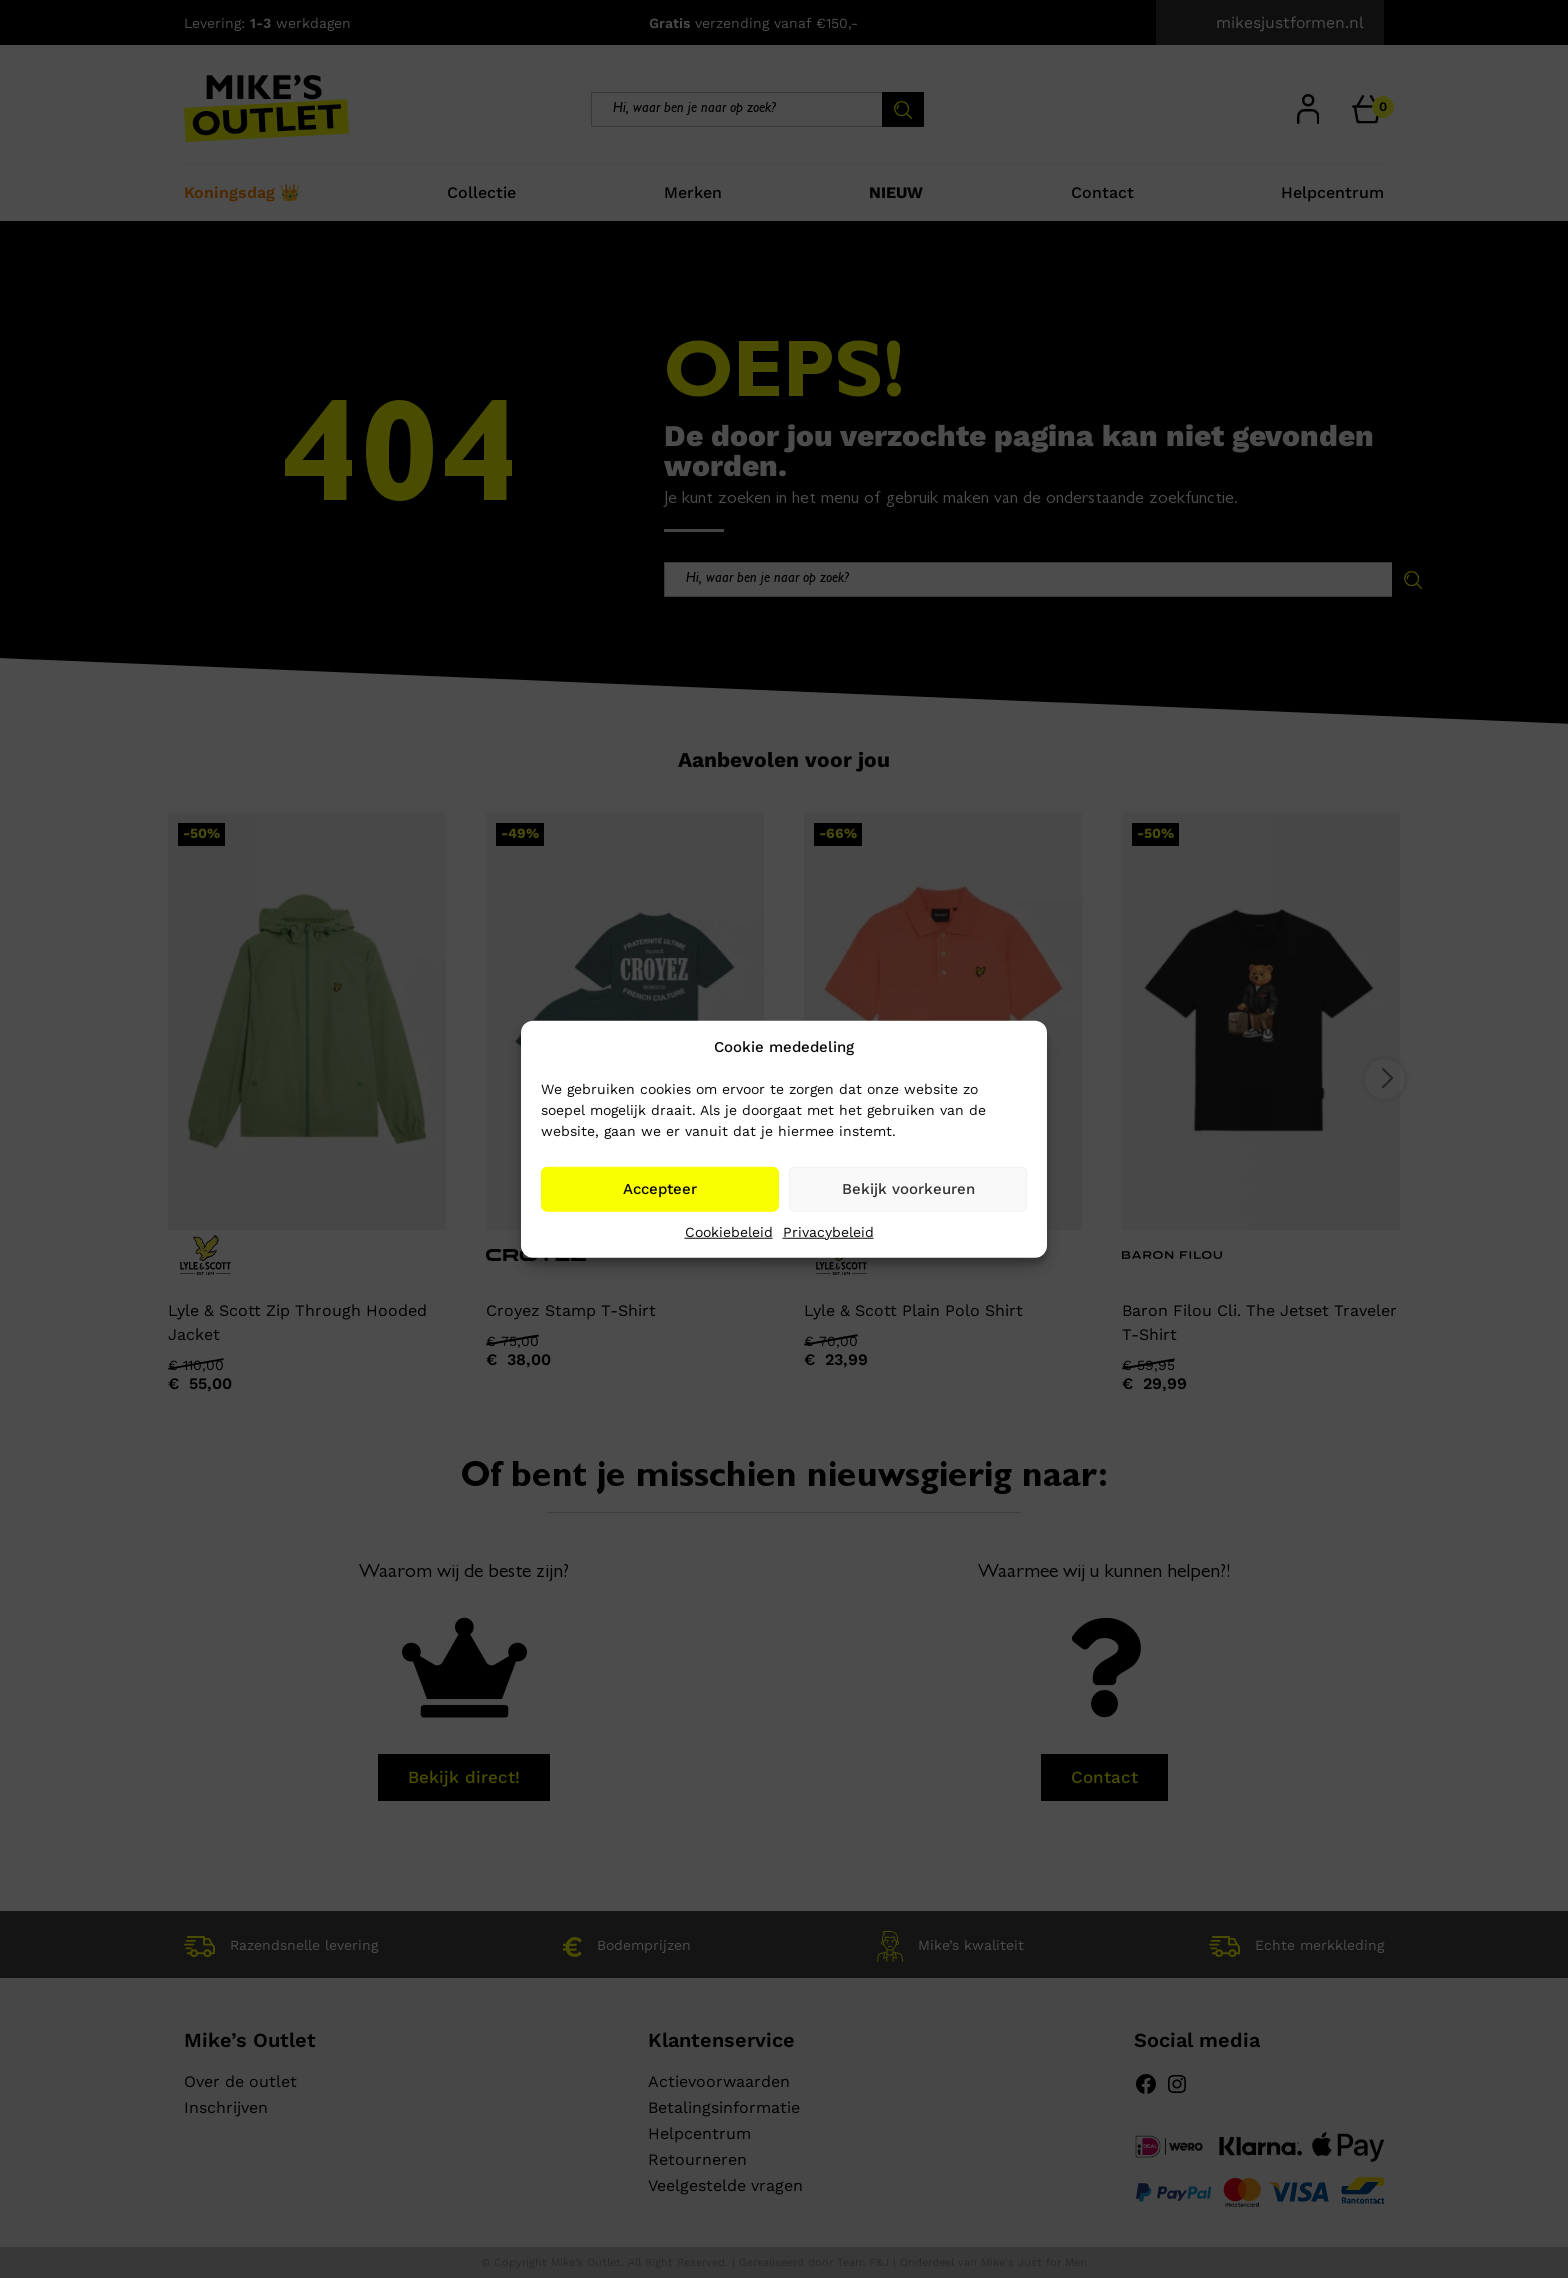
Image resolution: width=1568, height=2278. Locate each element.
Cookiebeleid (729, 1231)
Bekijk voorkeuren (908, 1189)
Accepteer (660, 1189)
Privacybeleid (828, 1231)
